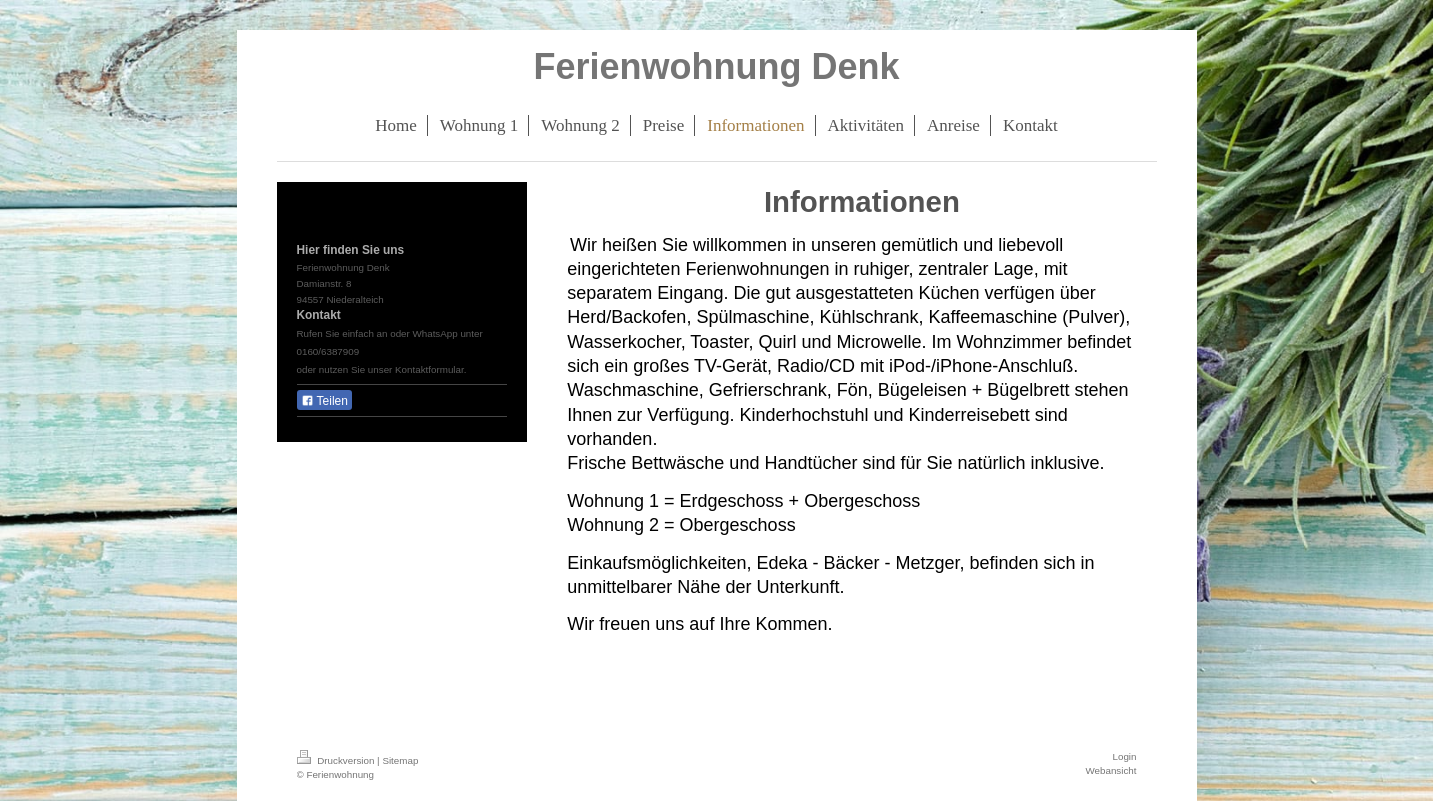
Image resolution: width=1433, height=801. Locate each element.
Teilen (324, 401)
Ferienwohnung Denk (716, 66)
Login (1125, 756)
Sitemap (400, 760)
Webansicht (1110, 770)
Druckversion (337, 760)
